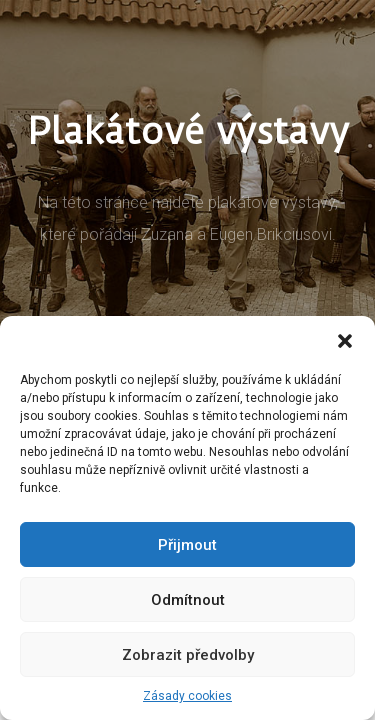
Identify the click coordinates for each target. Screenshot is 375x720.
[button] (345, 341)
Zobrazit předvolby (188, 655)
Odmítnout (188, 600)
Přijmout (187, 545)
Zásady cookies (187, 696)
